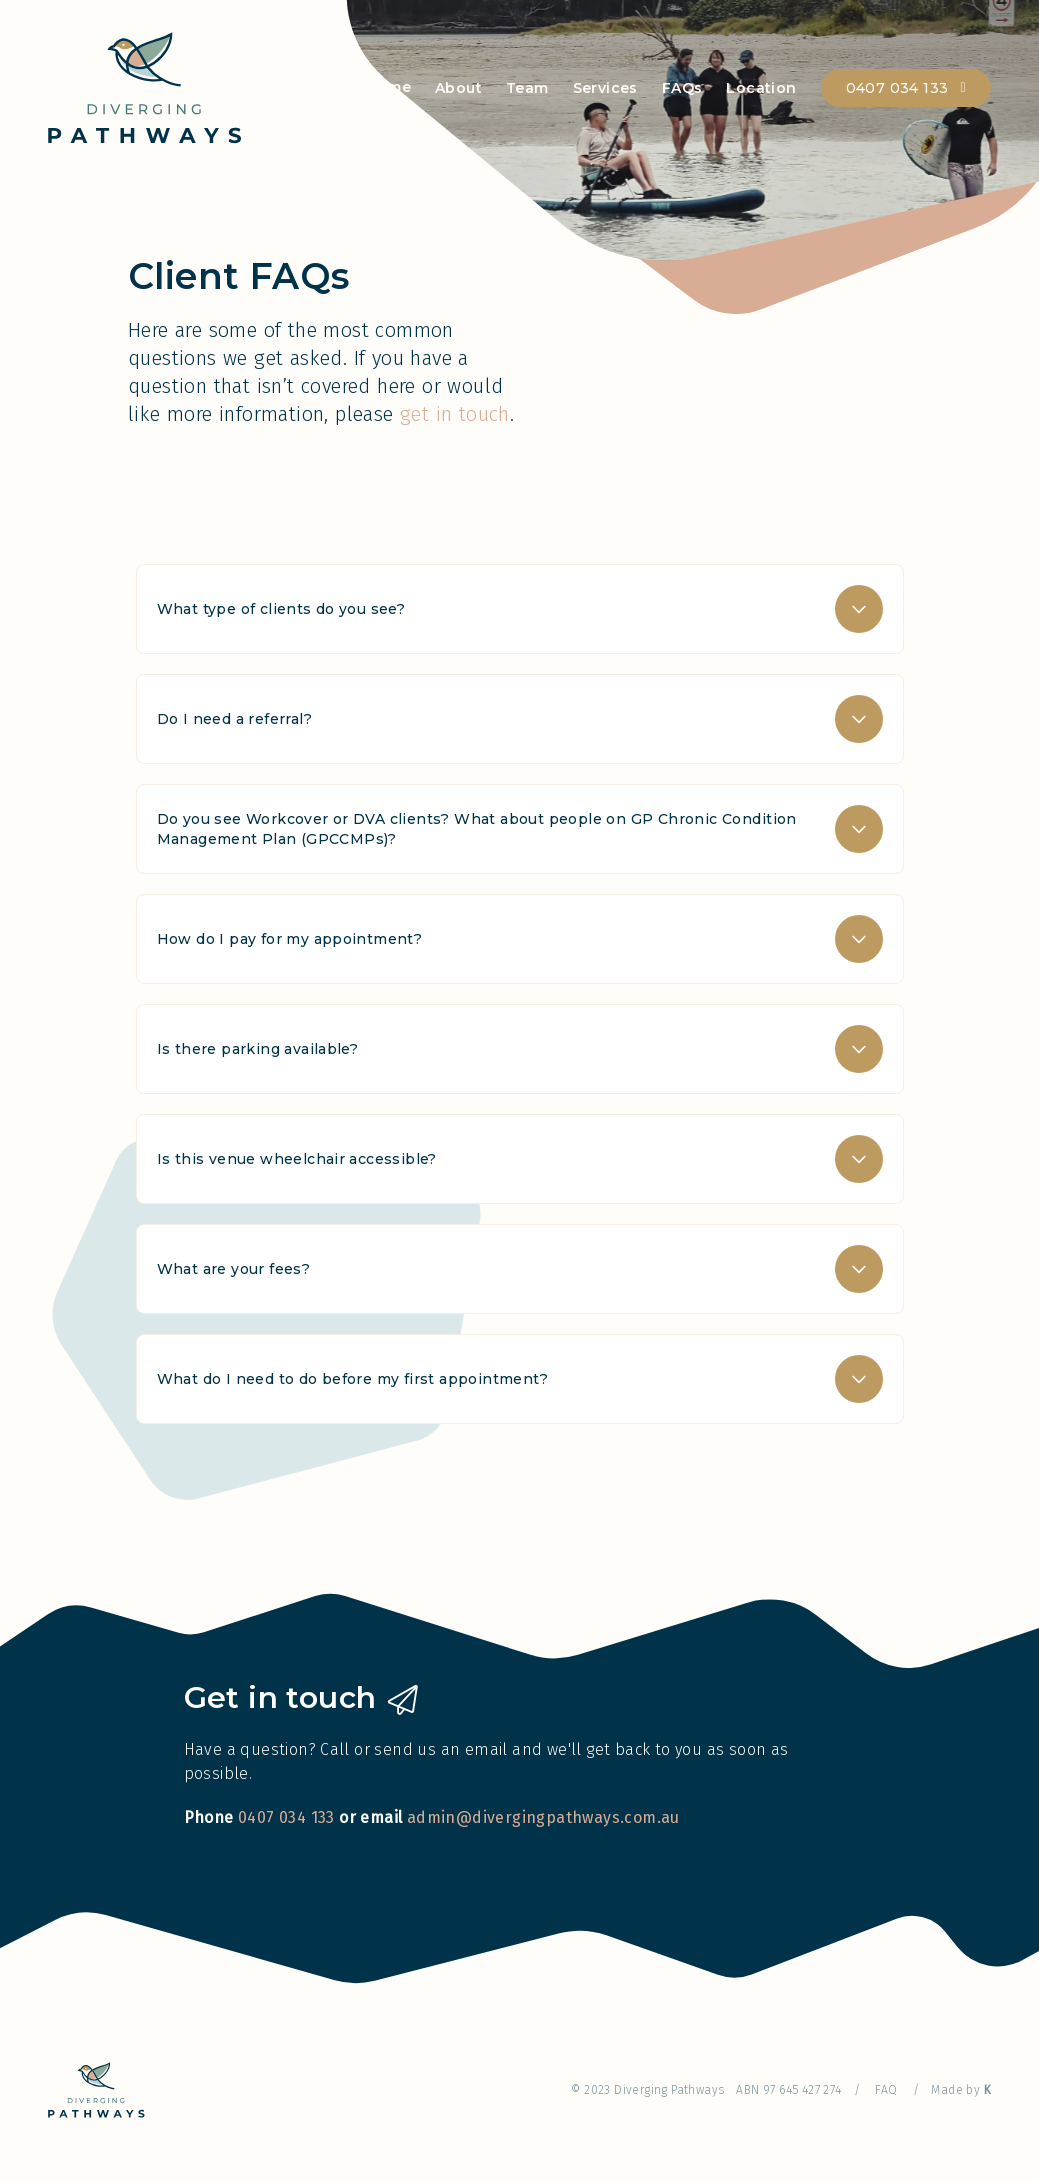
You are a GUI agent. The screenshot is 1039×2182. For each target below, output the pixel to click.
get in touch (455, 414)
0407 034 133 (897, 88)
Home (388, 87)
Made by (961, 2090)
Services (605, 88)
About (458, 88)
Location (761, 88)
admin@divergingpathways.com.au (543, 1817)
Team (527, 88)
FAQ (886, 2090)
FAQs (682, 88)
